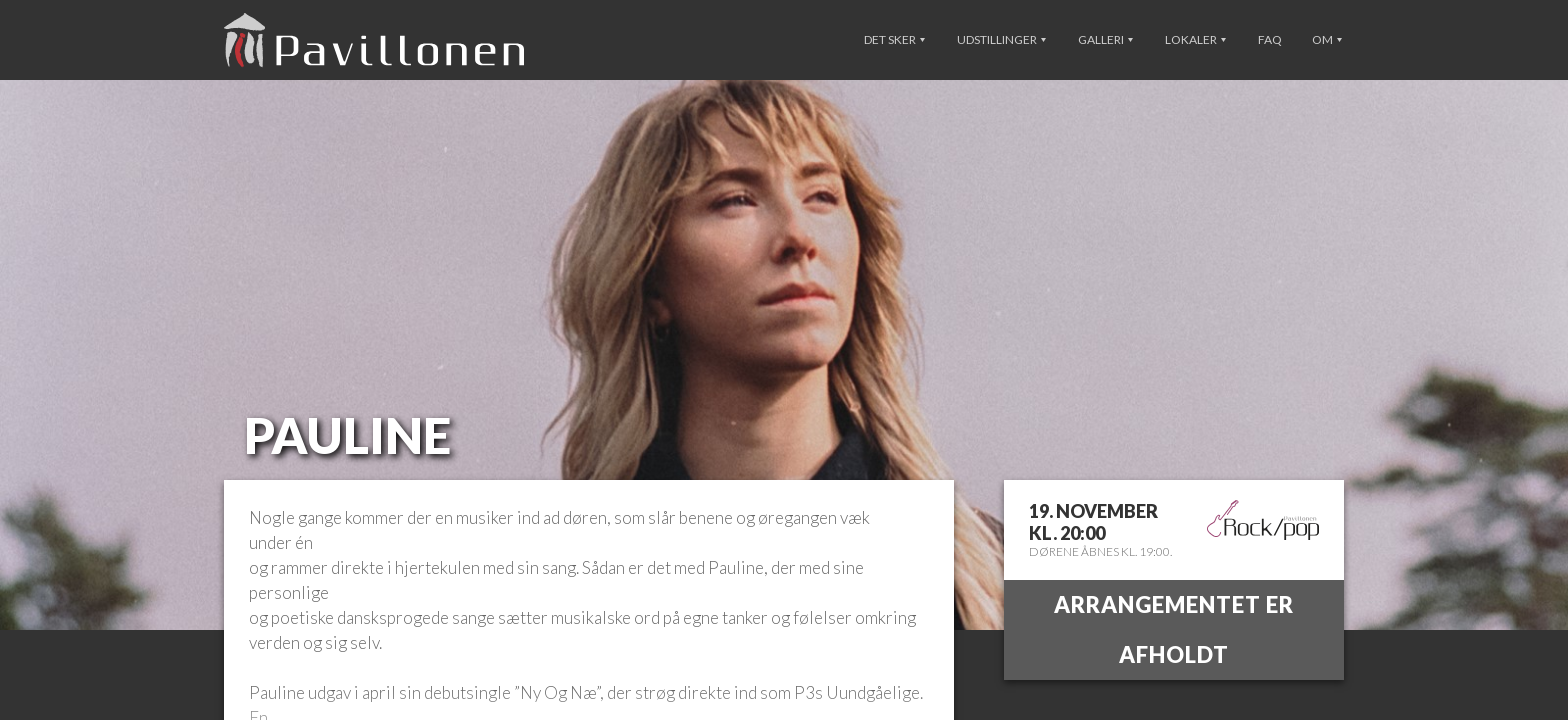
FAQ (1270, 39)
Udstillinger (1001, 39)
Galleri (1105, 39)
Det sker (894, 39)
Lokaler (1195, 39)
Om (1327, 39)
